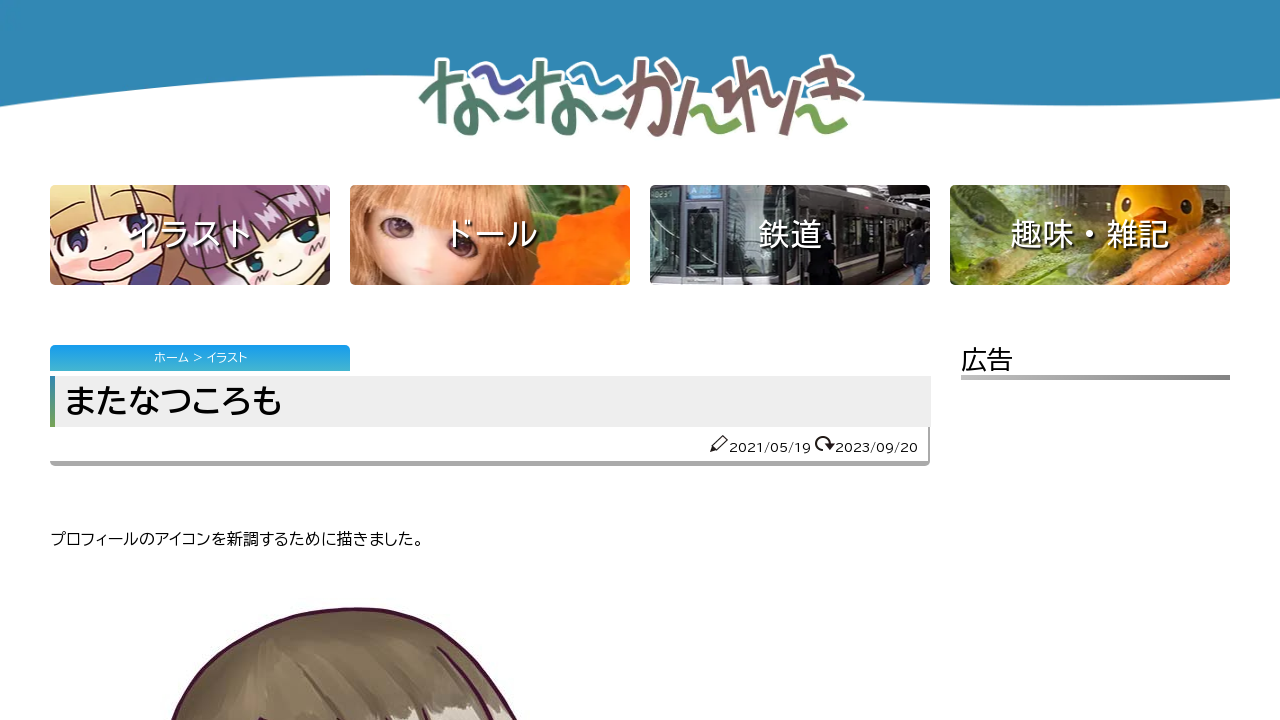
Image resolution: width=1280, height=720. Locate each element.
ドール (490, 234)
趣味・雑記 (1090, 234)
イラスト (190, 234)
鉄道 (790, 234)
